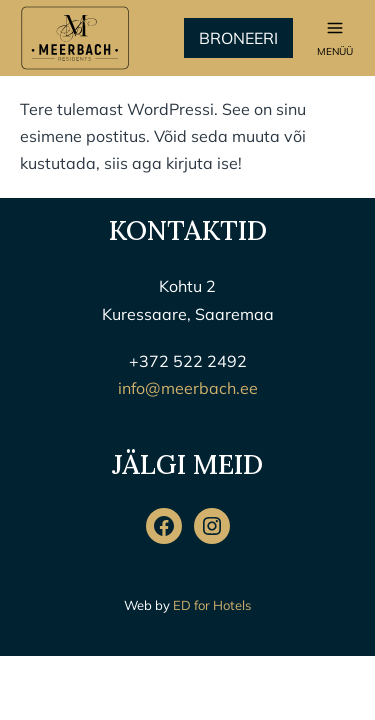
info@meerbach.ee (188, 388)
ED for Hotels (212, 605)
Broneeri (238, 38)
